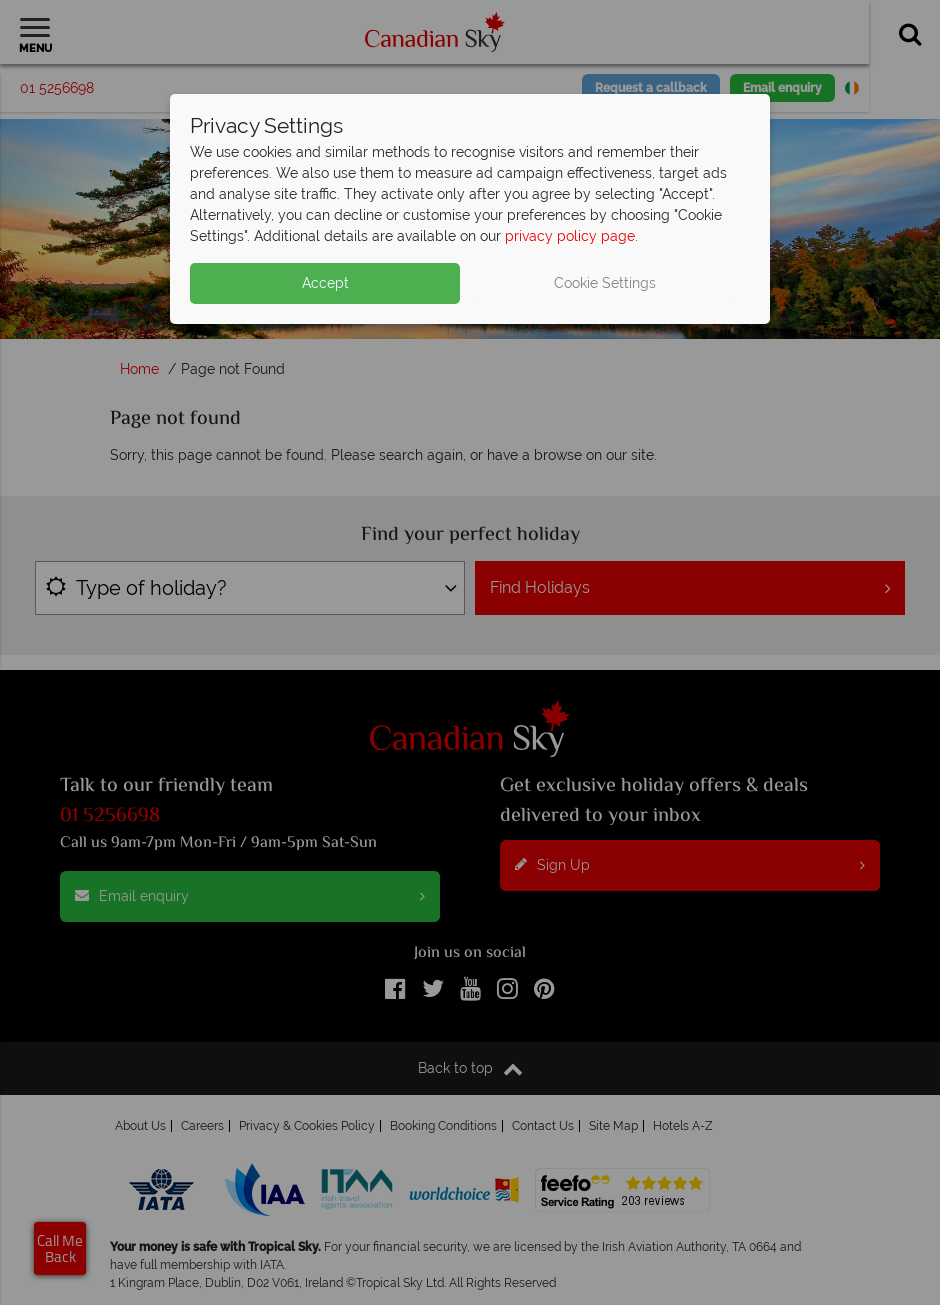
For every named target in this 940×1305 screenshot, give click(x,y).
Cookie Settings (605, 283)
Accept (325, 283)
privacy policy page (570, 236)
